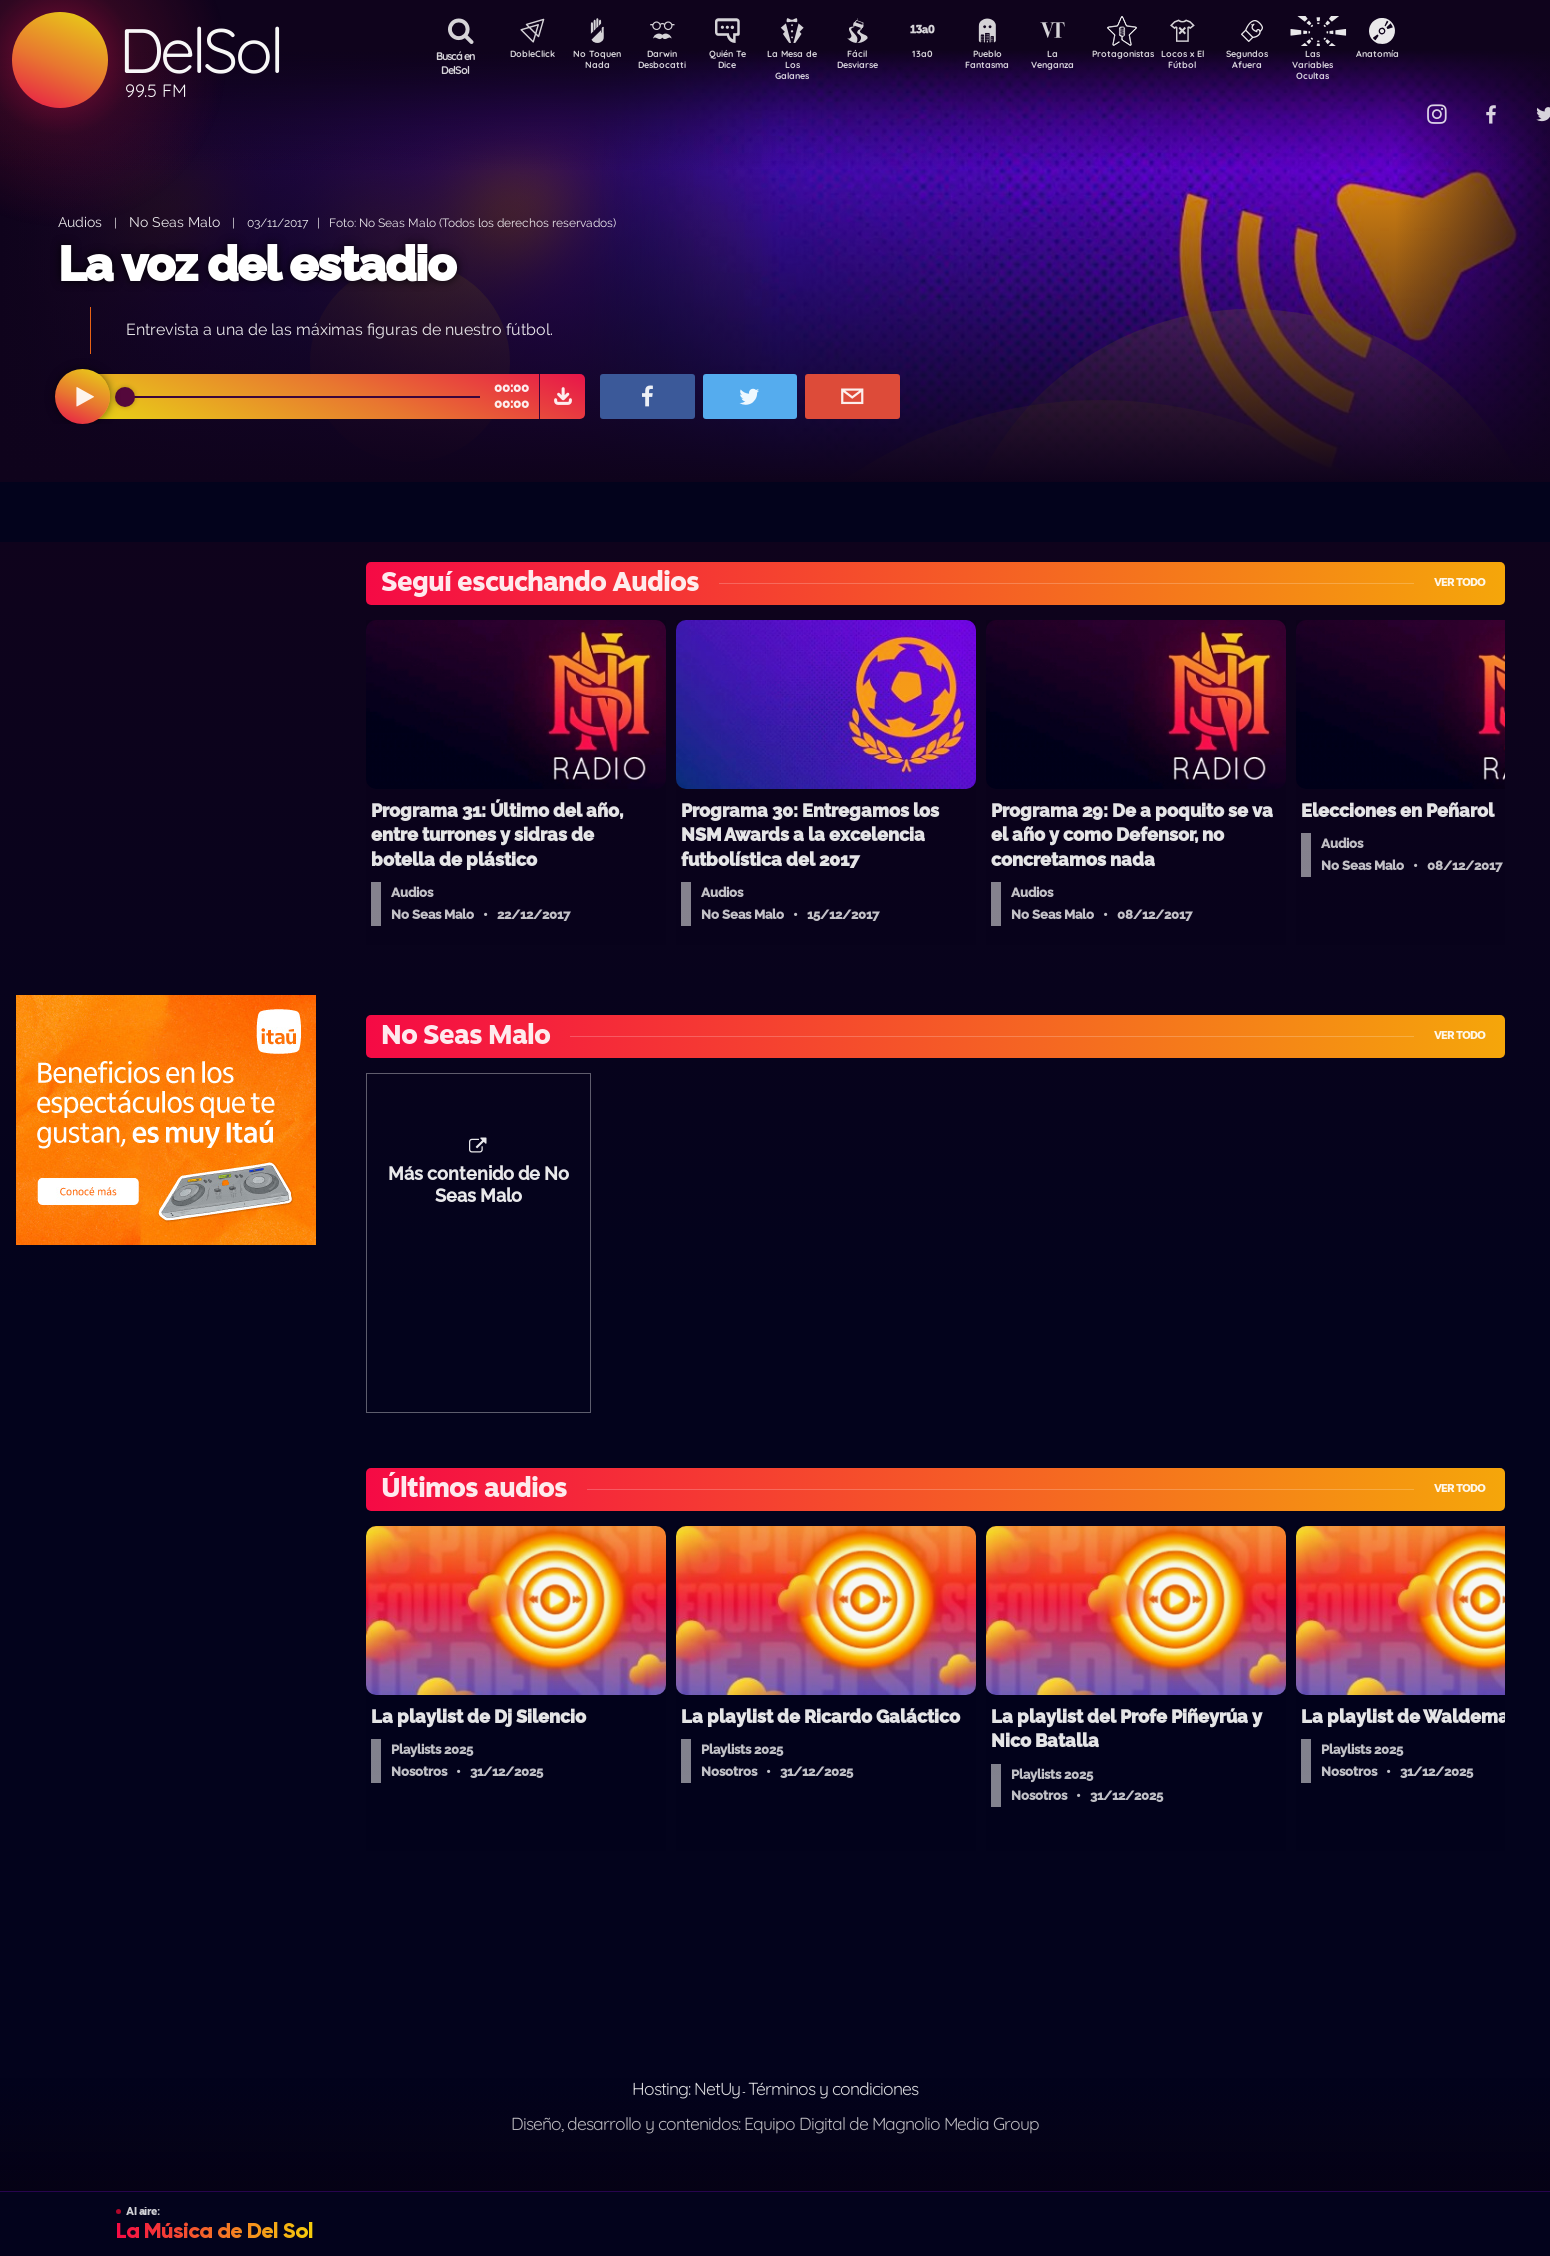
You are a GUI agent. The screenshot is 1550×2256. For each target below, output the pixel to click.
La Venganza (1085, 63)
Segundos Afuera (1295, 63)
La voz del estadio (256, 264)
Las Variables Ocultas (1365, 64)
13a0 (945, 56)
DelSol (200, 50)
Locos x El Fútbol (1225, 63)
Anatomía (1435, 56)
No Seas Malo (174, 221)
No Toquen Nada (595, 63)
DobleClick (525, 56)
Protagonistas (1155, 56)
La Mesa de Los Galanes (805, 64)
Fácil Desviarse (875, 63)
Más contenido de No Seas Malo (478, 1195)
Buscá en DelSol (455, 63)
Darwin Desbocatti (665, 63)
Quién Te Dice (735, 63)
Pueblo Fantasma (1015, 63)
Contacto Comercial (1396, 102)
